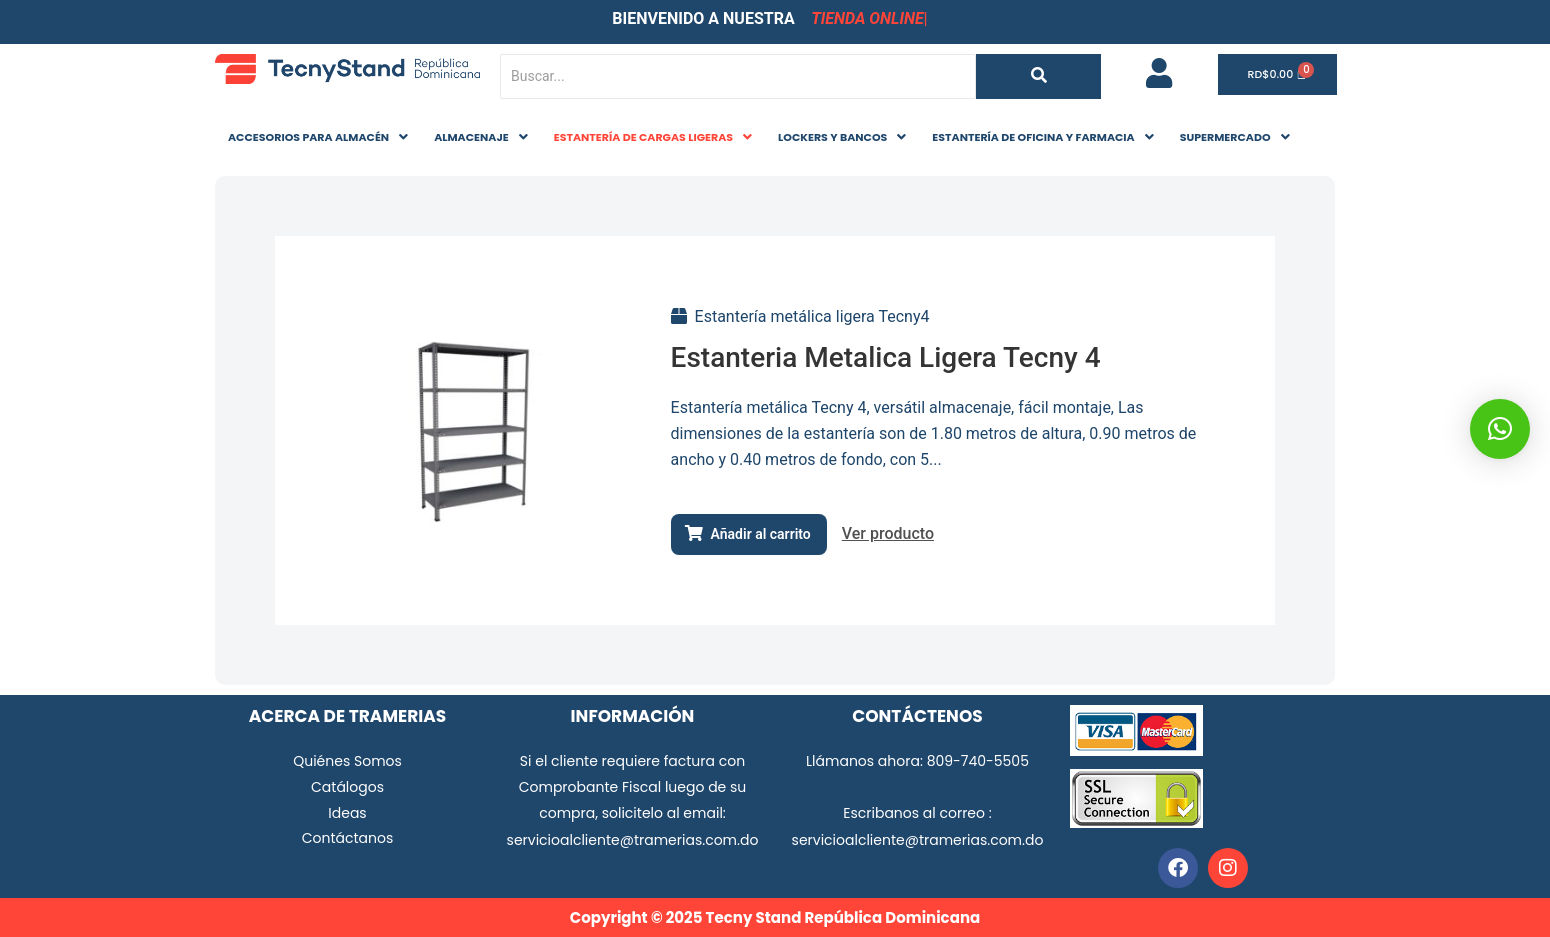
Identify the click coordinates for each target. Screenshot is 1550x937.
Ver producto (888, 533)
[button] (318, 137)
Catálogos (347, 787)
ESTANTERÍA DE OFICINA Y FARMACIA (1042, 137)
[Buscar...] (738, 76)
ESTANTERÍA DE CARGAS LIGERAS (653, 137)
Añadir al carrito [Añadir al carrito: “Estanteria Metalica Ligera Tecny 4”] (761, 534)
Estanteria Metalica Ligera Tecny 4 (886, 357)
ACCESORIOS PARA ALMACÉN (318, 137)
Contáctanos (348, 838)
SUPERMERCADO (1235, 137)
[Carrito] (1278, 74)
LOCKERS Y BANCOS (842, 137)
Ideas (347, 813)
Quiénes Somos (347, 761)
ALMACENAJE (481, 137)
